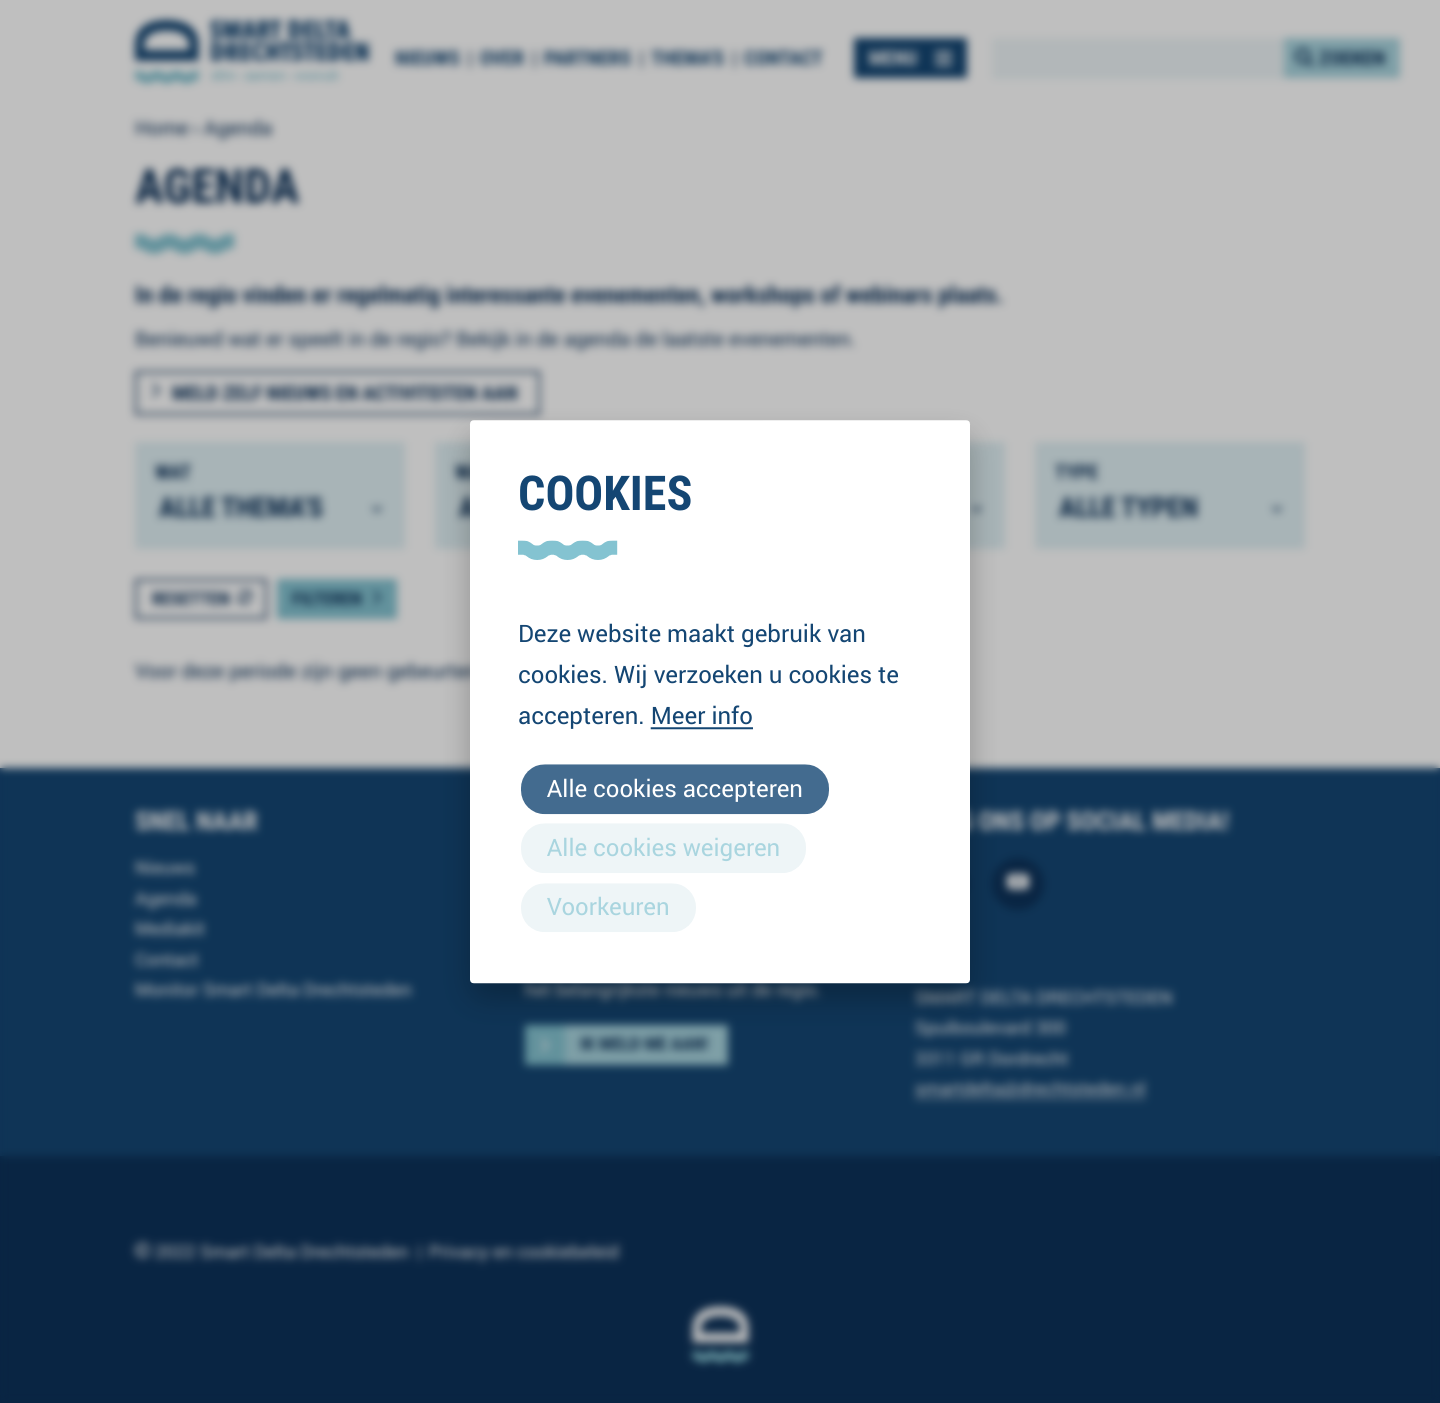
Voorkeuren (608, 906)
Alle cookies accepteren (675, 788)
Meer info (702, 715)
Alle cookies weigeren (663, 847)
